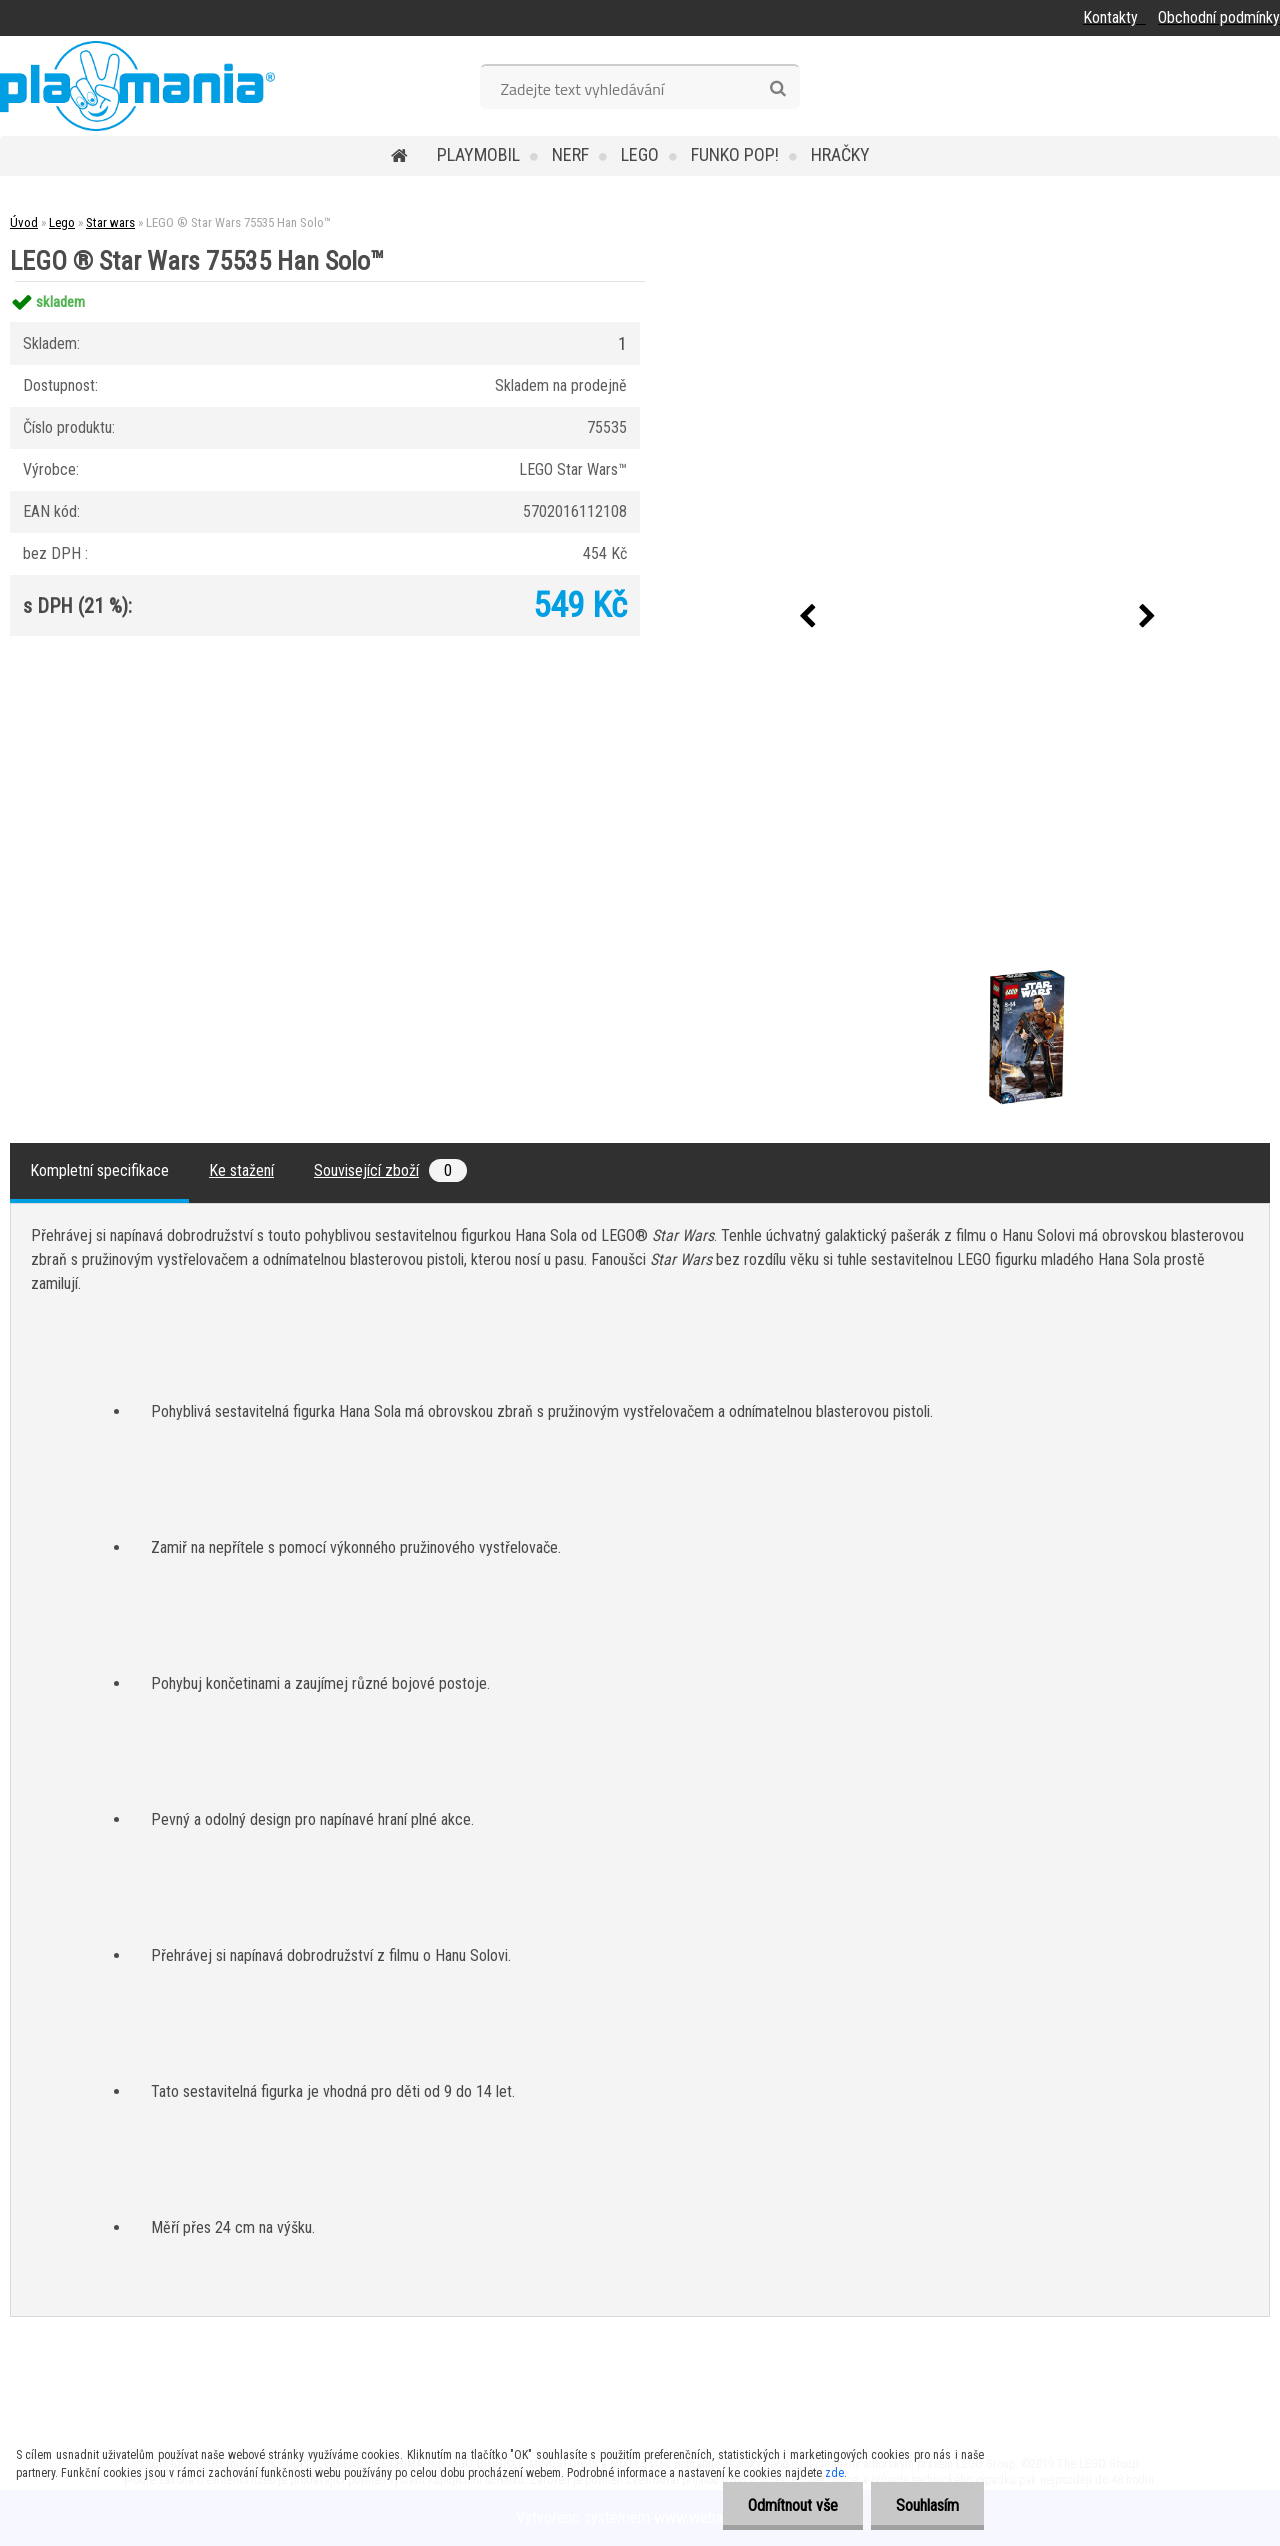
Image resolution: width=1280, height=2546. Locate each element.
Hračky (840, 154)
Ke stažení (241, 1170)
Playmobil (478, 154)
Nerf (570, 154)
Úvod (24, 222)
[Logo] (137, 86)
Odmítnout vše (793, 2505)
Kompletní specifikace (99, 1170)
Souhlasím (927, 2505)
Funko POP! (735, 154)
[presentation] (807, 617)
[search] (777, 89)
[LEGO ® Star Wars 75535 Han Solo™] (935, 968)
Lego (640, 154)
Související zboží (390, 1170)
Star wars (110, 222)
